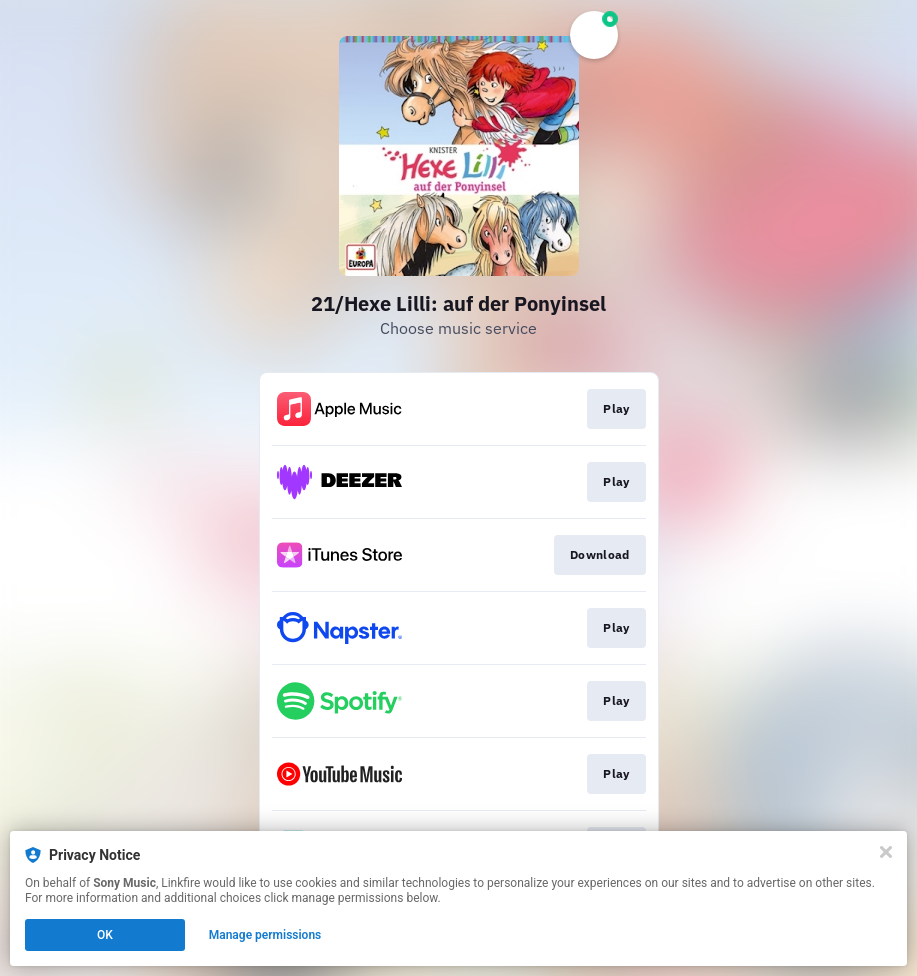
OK (105, 935)
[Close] (886, 852)
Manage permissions (265, 935)
